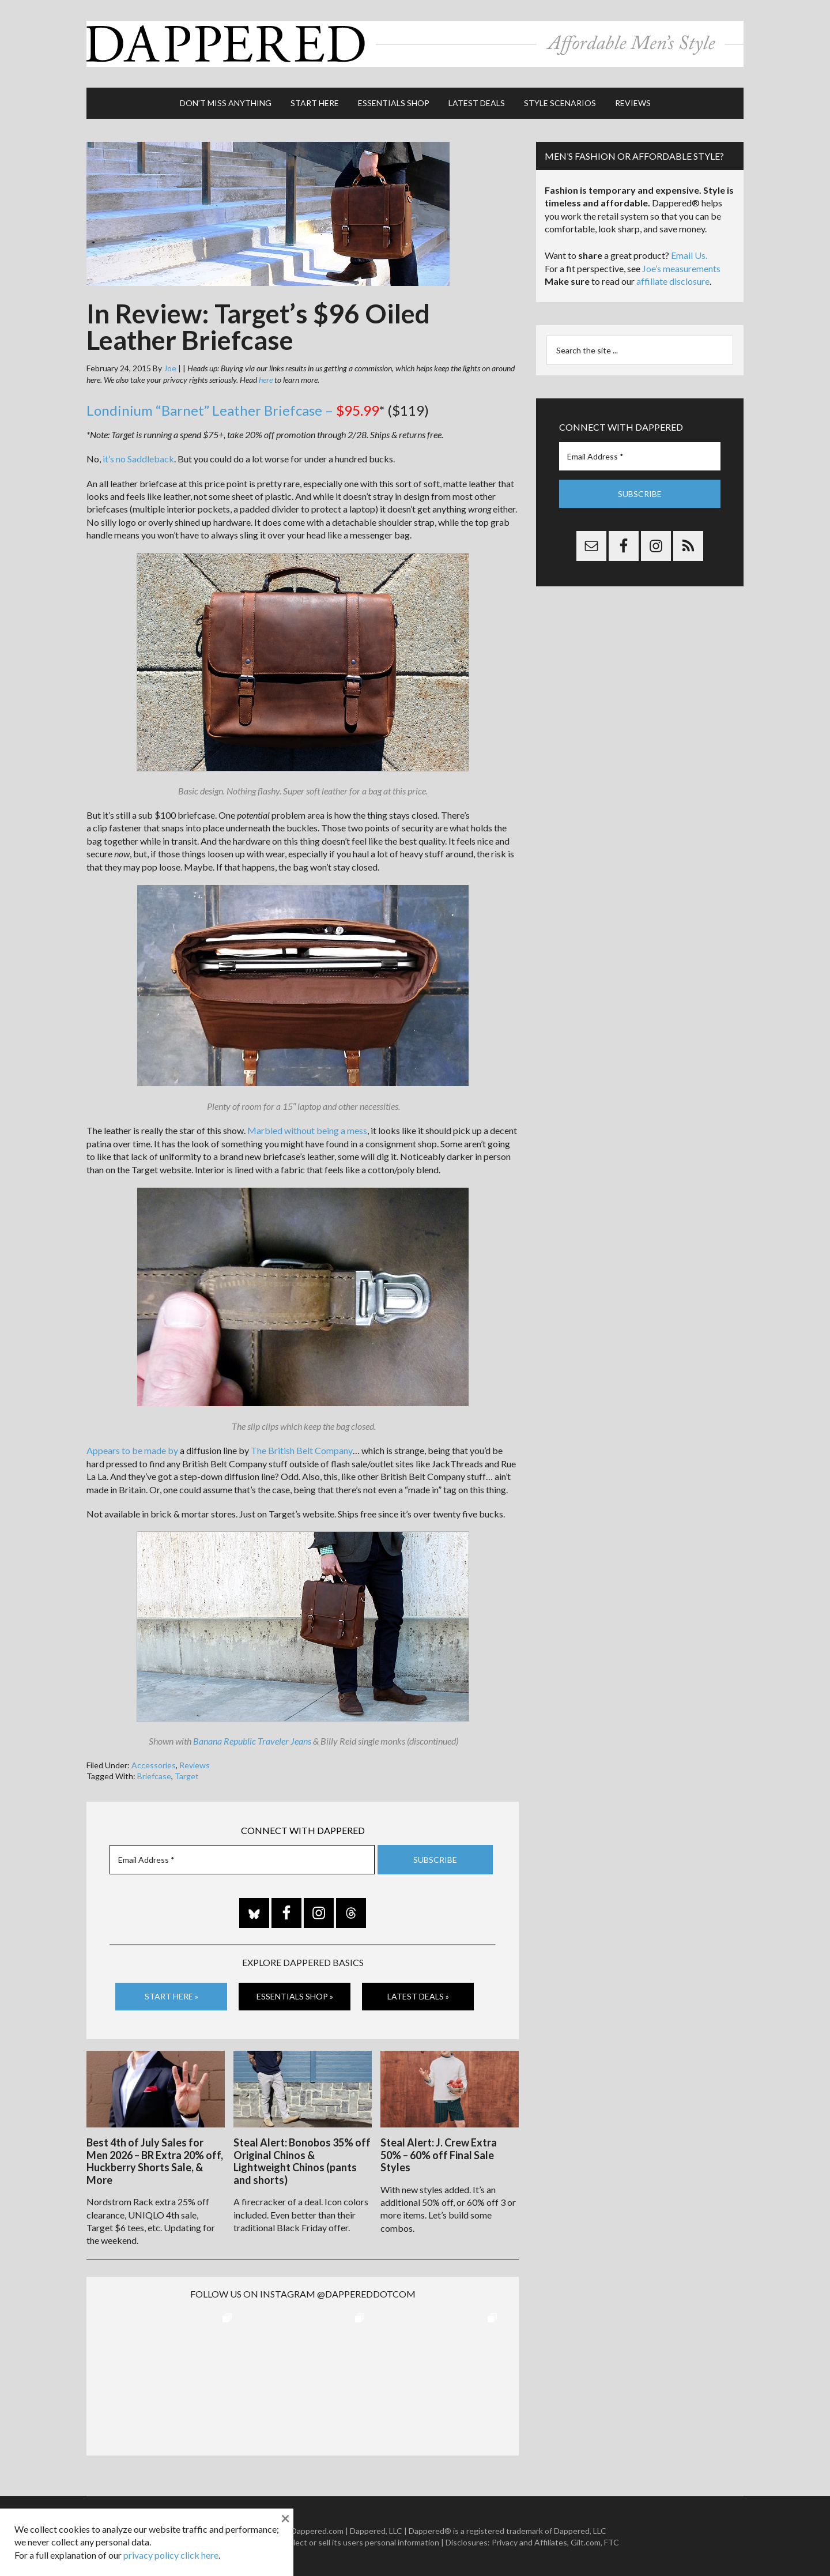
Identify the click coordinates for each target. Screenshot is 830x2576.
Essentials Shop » (294, 1996)
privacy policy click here (170, 2554)
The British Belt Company (302, 1449)
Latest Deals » (418, 1996)
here (266, 378)
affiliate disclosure (673, 280)
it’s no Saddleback (138, 458)
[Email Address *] (242, 1859)
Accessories (153, 1764)
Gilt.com (586, 2541)
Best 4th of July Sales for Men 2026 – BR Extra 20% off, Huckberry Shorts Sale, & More (154, 2160)
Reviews (194, 1764)
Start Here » (171, 1996)
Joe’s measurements (681, 267)
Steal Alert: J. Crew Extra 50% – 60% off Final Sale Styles (438, 2153)
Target (187, 1775)
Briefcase (154, 1775)
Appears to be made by (132, 1449)
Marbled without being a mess (307, 1129)
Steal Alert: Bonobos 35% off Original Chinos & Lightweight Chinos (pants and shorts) (302, 2160)
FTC (611, 2541)
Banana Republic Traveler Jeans (252, 1740)
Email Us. (689, 254)
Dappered (415, 43)
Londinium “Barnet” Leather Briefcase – (232, 409)
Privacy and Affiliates (529, 2541)
